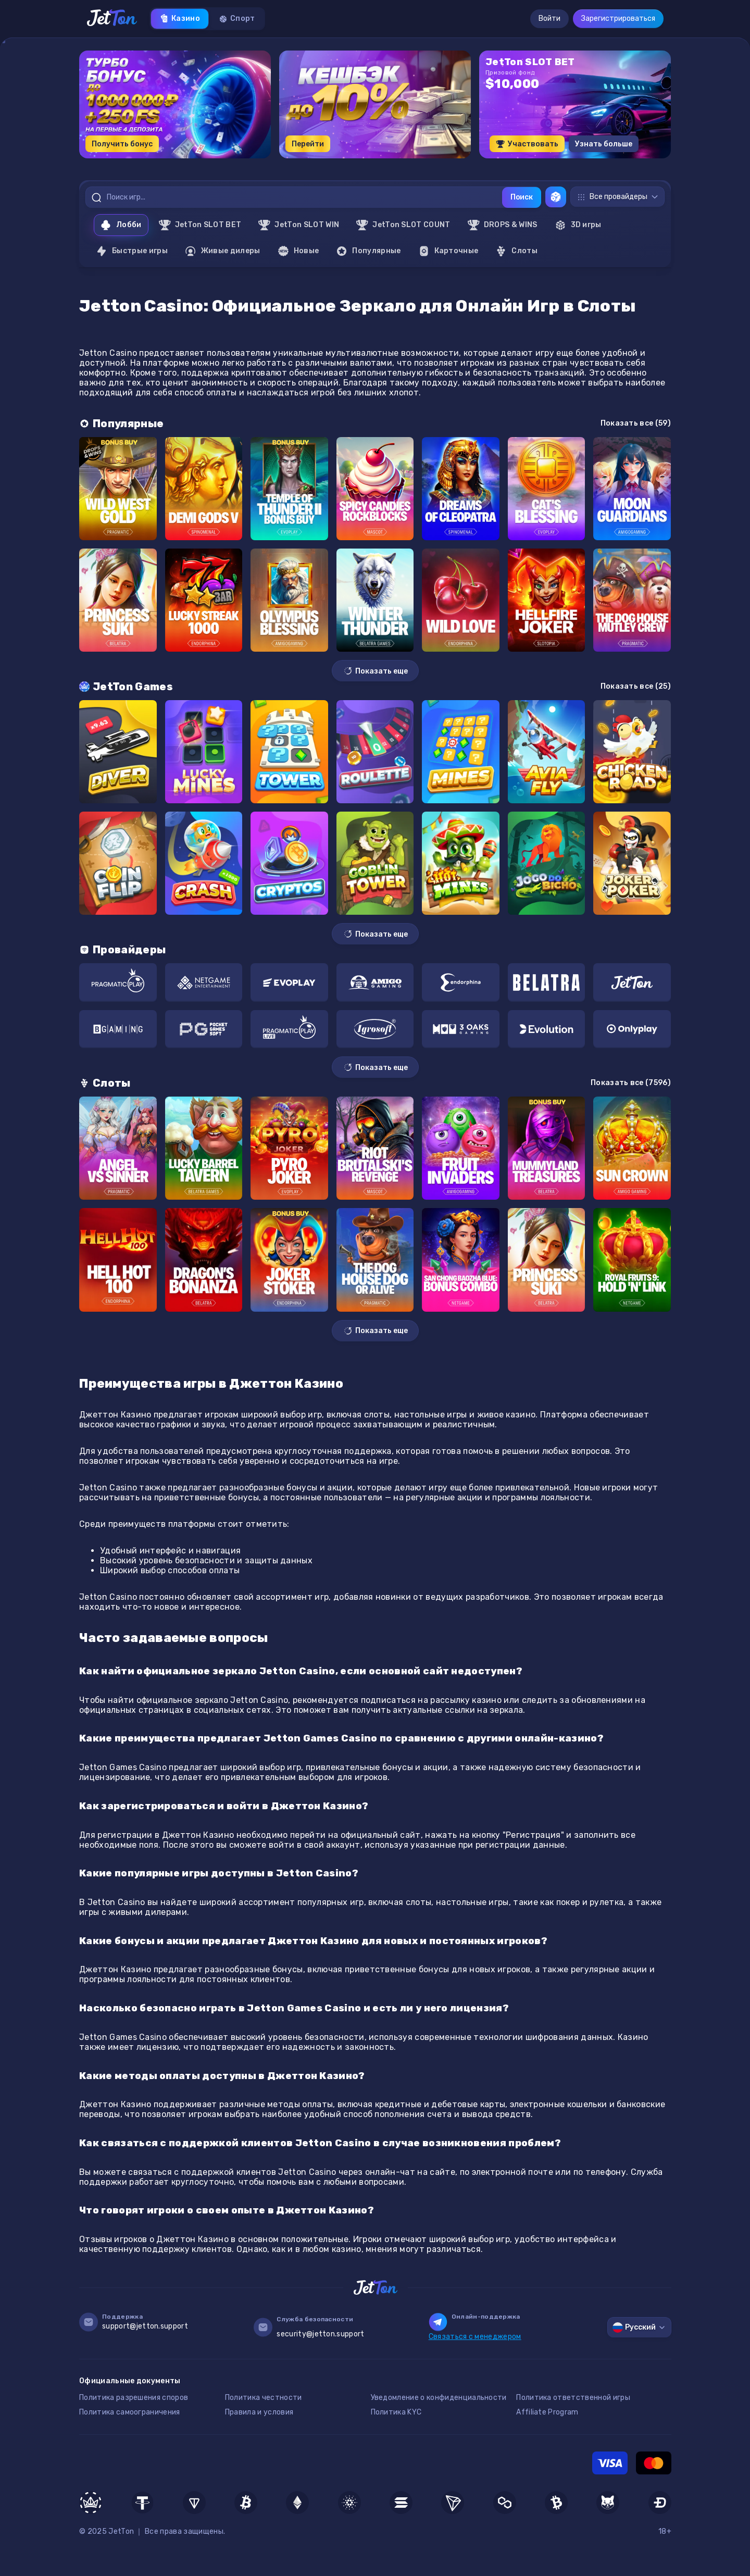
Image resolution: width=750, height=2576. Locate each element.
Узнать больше (603, 144)
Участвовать (527, 144)
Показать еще (375, 671)
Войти (549, 18)
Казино (179, 18)
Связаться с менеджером (475, 2336)
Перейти (308, 144)
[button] (349, 162)
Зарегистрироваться (618, 18)
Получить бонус (122, 144)
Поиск (521, 197)
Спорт (237, 18)
